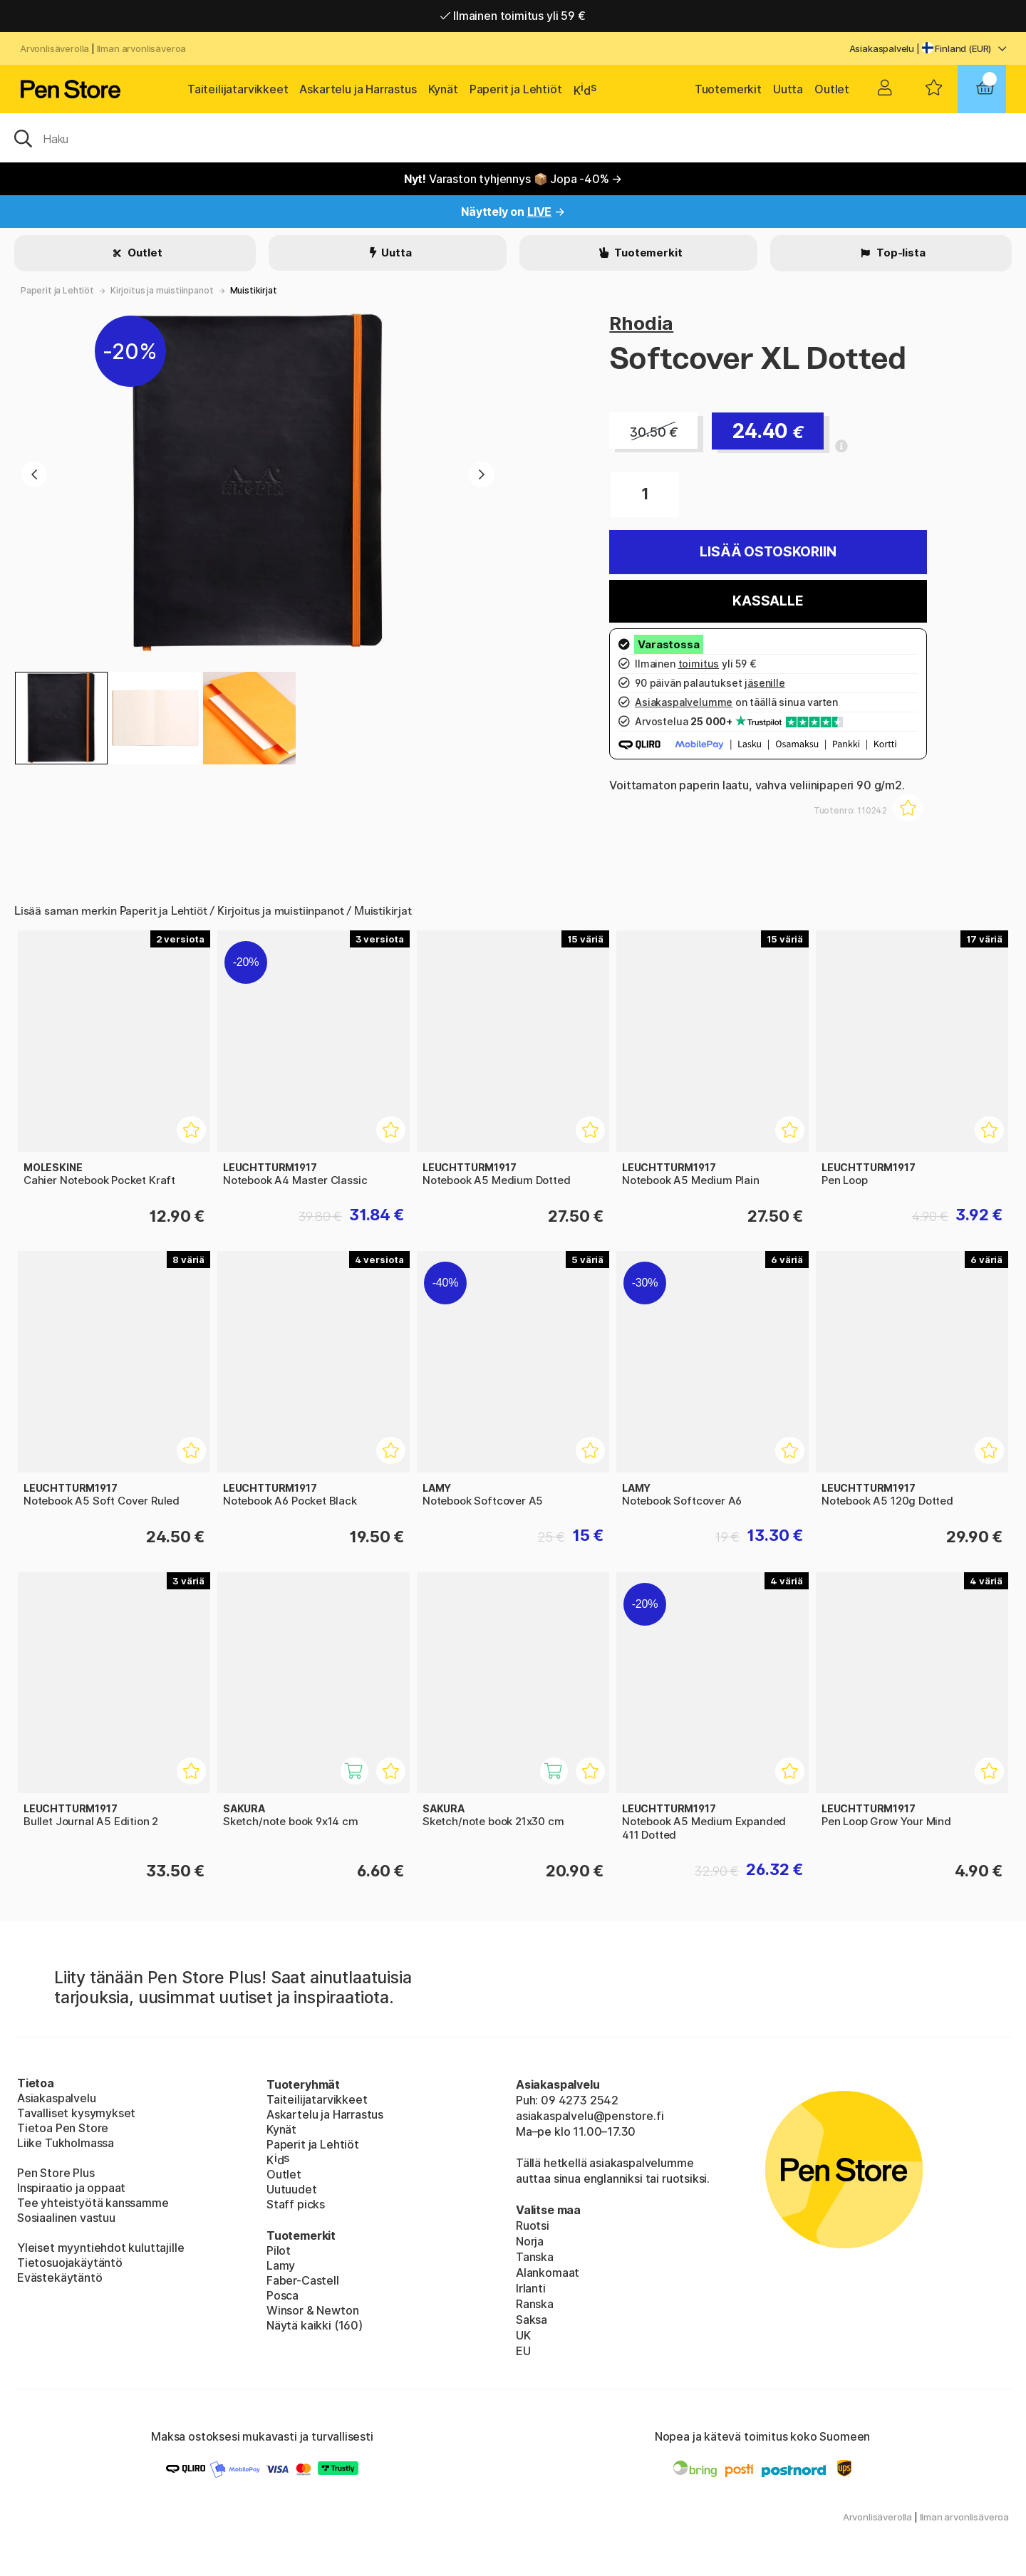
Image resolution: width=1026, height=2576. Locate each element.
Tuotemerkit (728, 89)
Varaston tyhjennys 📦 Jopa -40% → (513, 179)
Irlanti (531, 2288)
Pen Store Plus (56, 2173)
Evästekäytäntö (60, 2277)
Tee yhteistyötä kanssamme (93, 2203)
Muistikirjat (253, 290)
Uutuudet (291, 2189)
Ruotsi (532, 2225)
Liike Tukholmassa (65, 2143)
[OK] (513, 137)
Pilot (278, 2250)
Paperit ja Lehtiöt (516, 89)
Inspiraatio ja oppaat (71, 2188)
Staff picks (295, 2204)
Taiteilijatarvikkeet (237, 89)
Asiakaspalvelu (882, 48)
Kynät (443, 89)
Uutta (788, 89)
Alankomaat (547, 2272)
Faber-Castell (302, 2280)
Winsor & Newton (312, 2310)
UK (523, 2335)
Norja (530, 2241)
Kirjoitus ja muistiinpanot (161, 290)
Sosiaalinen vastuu (66, 2218)
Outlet (831, 89)
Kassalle (768, 601)
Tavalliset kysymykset (76, 2113)
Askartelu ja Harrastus (357, 89)
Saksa (531, 2319)
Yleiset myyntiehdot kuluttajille (100, 2247)
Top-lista (899, 252)
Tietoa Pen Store (62, 2128)
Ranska (535, 2304)
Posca (282, 2295)
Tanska (535, 2257)
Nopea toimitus (513, 16)
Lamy (280, 2265)
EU (523, 2351)
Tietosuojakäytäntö (70, 2262)
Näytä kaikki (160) (314, 2325)
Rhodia (641, 323)
